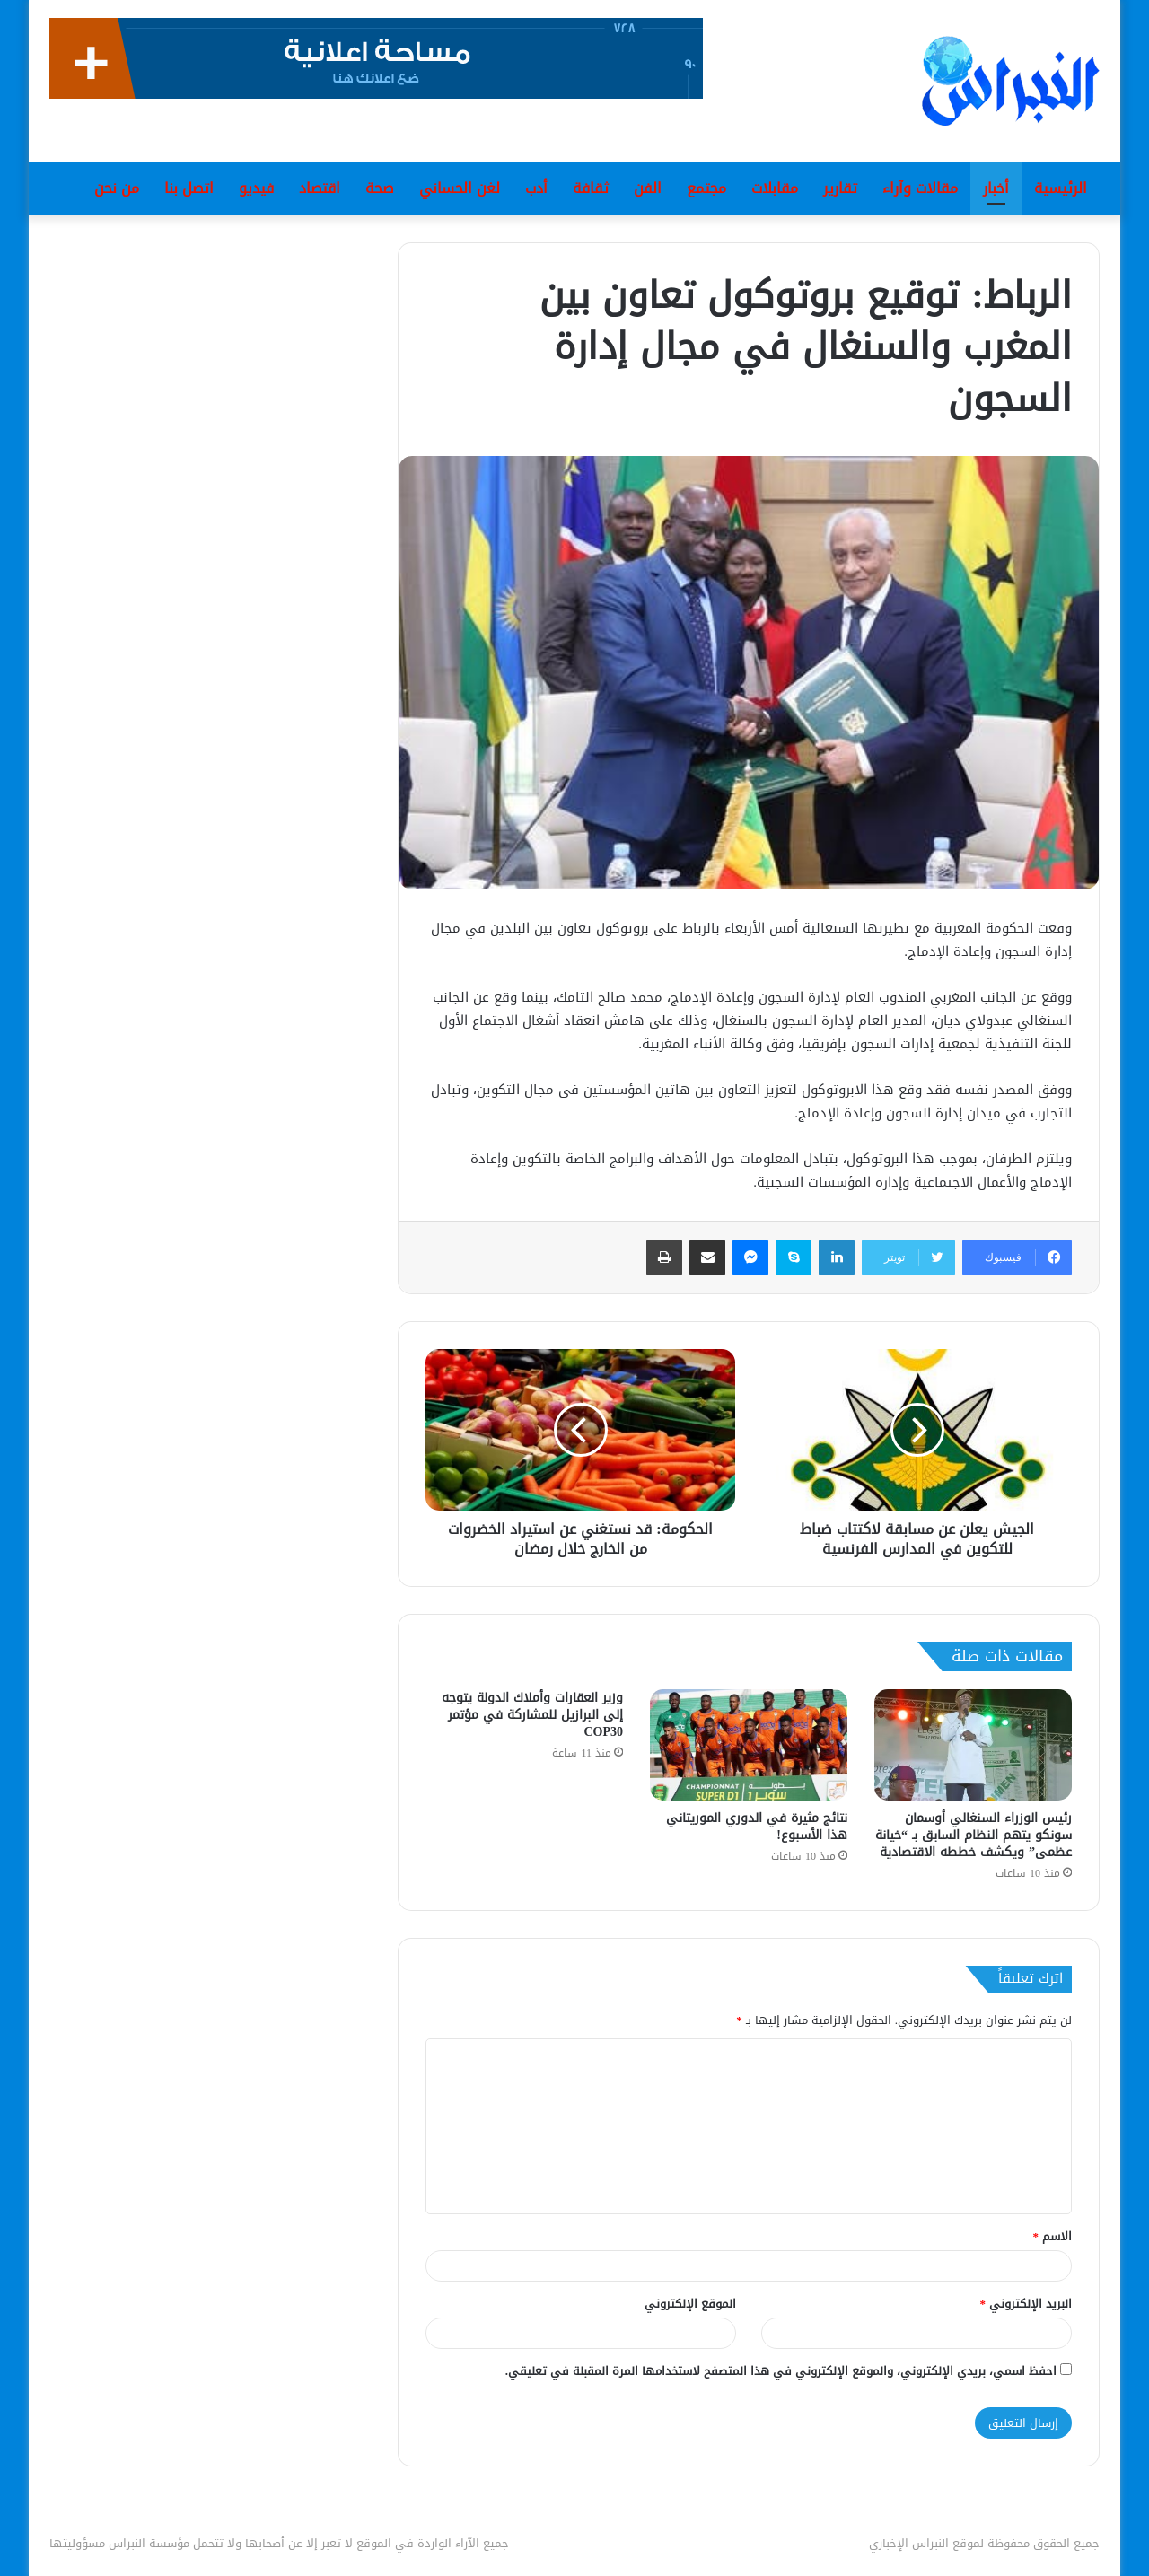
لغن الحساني (459, 188)
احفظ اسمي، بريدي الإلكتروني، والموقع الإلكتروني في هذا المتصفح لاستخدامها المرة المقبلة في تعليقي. (781, 2371)
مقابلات (774, 188)
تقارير (840, 188)
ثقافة (591, 188)
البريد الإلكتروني (1026, 2303)
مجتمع (706, 188)
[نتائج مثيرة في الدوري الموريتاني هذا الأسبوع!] (748, 1745)
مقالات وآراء (920, 188)
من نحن (116, 188)
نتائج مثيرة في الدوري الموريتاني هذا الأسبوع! (756, 1826)
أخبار (996, 188)
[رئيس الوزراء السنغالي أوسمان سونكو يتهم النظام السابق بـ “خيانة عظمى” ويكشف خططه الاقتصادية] (973, 1745)
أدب (536, 188)
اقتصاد (319, 188)
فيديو (256, 188)
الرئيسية (1060, 188)
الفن (648, 188)
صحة (379, 188)
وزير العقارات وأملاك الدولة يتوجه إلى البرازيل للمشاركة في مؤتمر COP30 (532, 1715)
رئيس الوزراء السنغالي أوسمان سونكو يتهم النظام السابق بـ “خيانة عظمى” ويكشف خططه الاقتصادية (973, 1835)
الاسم (1053, 2236)
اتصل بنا (189, 188)
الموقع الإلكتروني (690, 2303)
